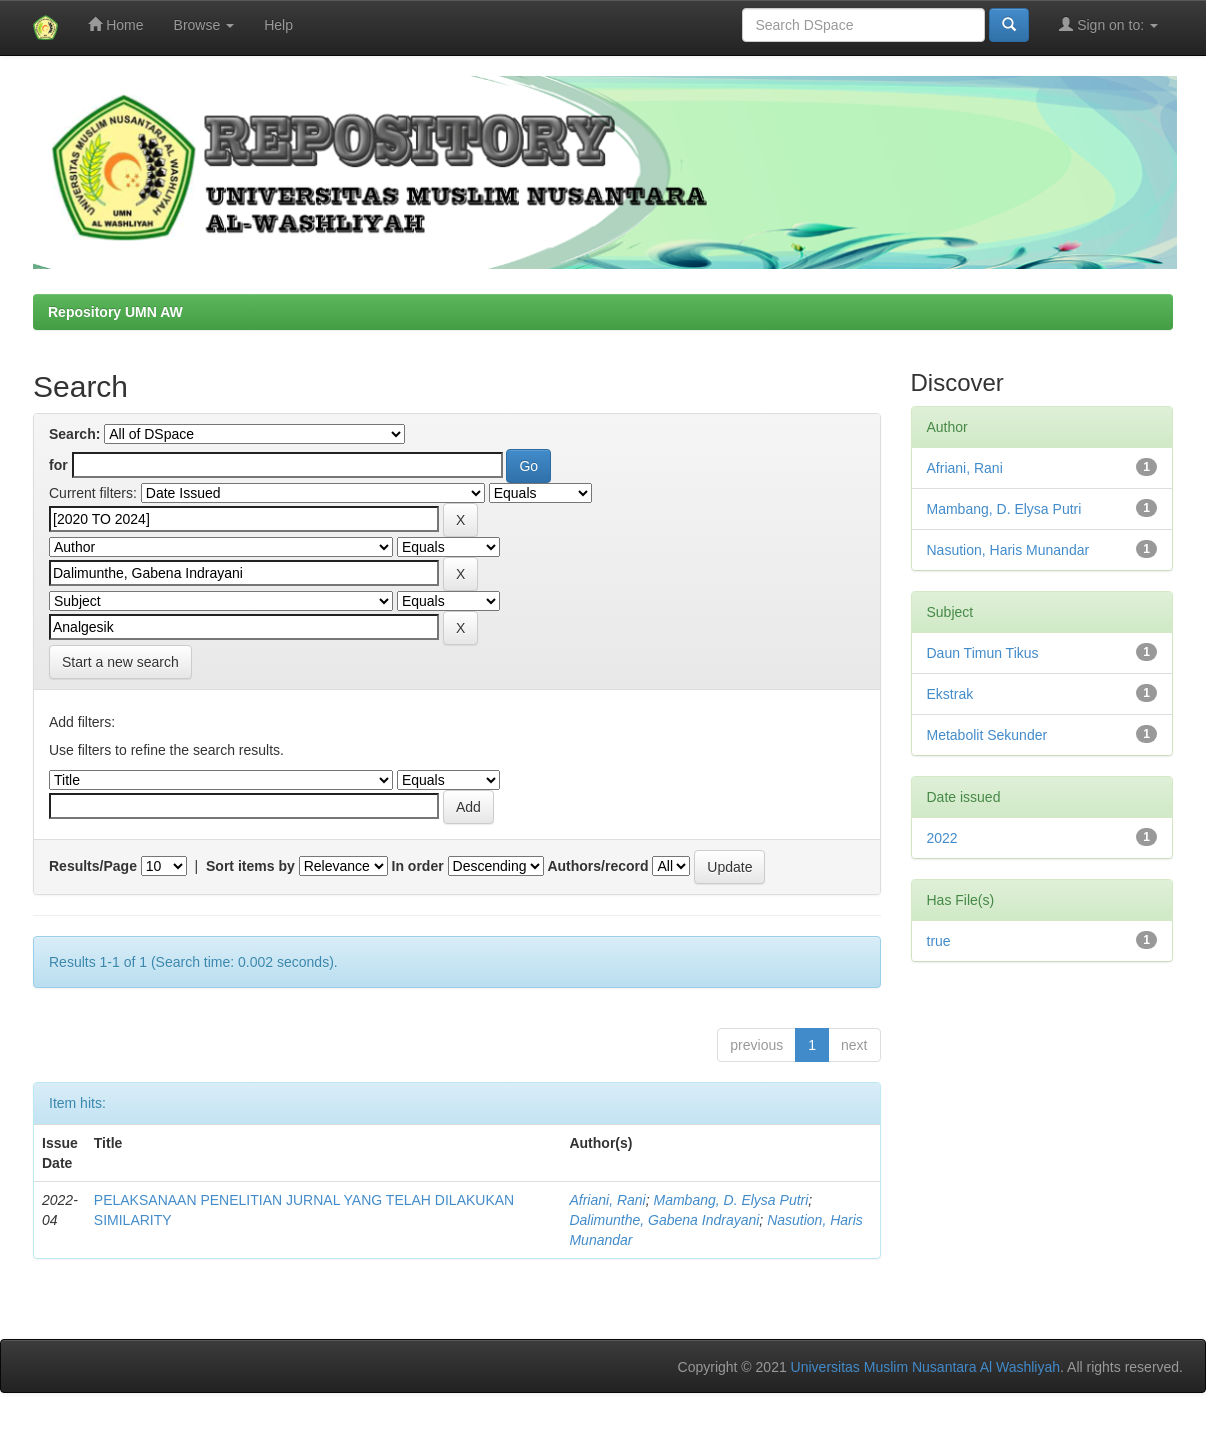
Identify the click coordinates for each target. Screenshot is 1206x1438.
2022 (942, 838)
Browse (204, 25)
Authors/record (597, 866)
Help (278, 25)
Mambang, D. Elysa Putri (731, 1200)
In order (418, 866)
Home (115, 24)
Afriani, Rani (607, 1200)
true (939, 941)
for (58, 465)
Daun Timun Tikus (983, 653)
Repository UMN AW (115, 312)
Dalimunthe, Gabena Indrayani (664, 1220)
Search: (74, 434)
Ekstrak (950, 694)
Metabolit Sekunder (987, 735)
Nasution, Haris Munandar (1008, 550)
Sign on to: (1108, 24)
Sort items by (250, 866)
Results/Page (93, 866)
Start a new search (120, 662)
